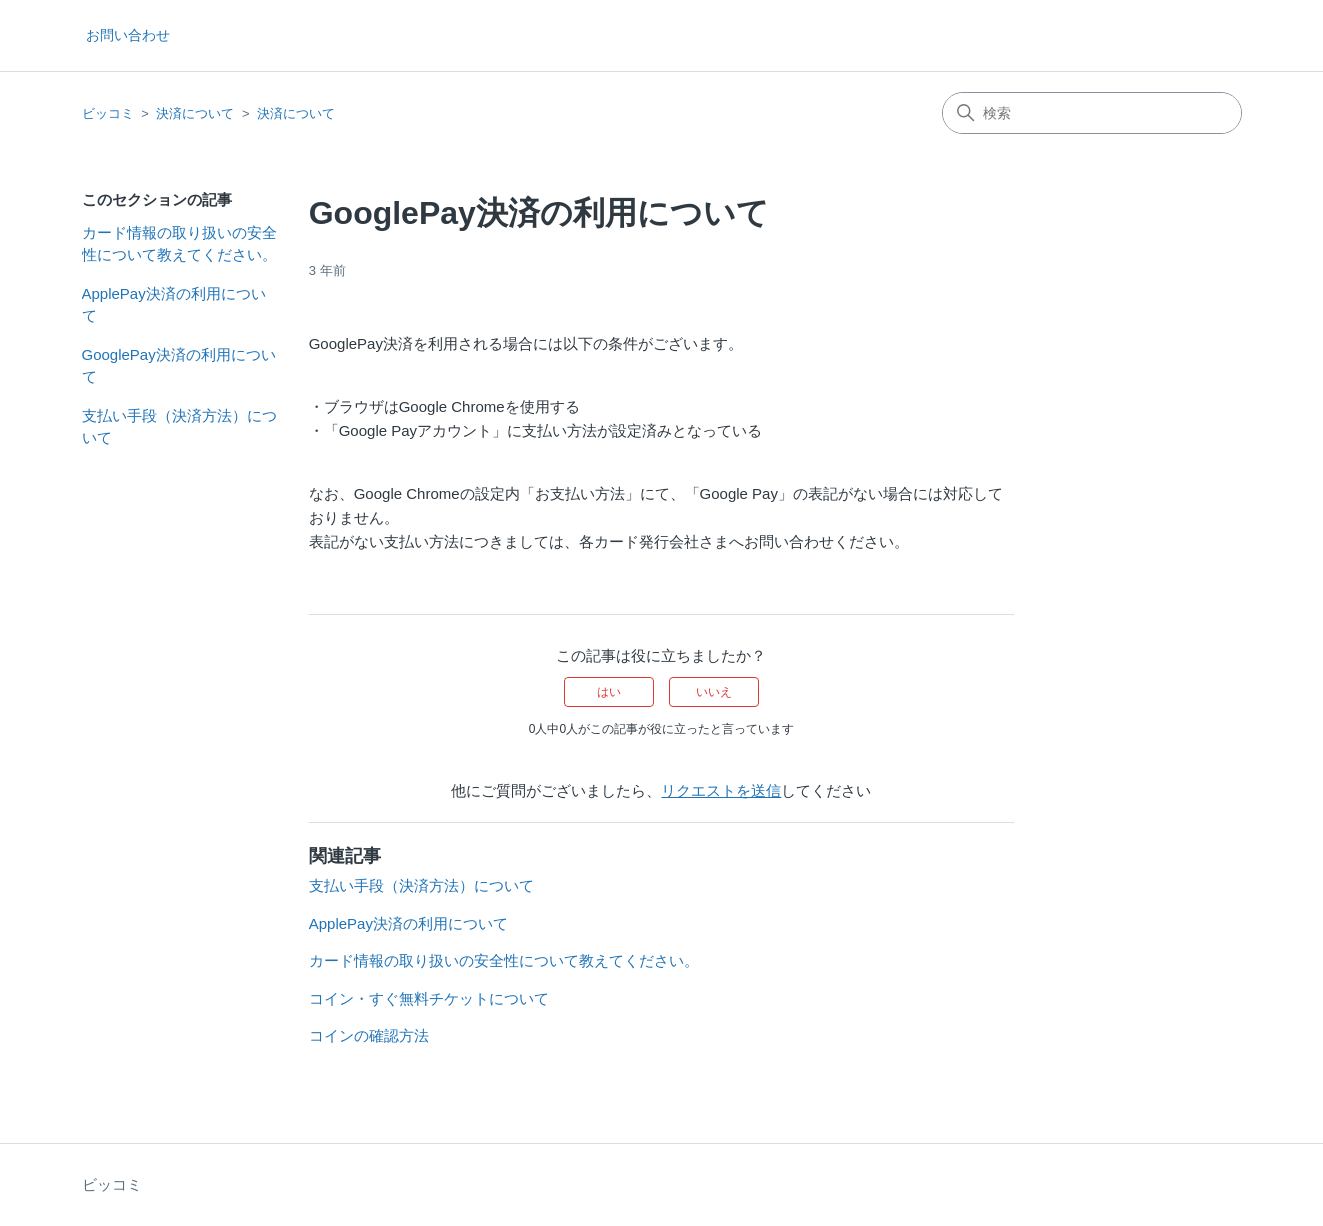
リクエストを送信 (721, 790)
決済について (195, 113)
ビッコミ (108, 113)
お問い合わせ (128, 35)
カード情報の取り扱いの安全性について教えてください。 (179, 244)
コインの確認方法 (369, 1035)
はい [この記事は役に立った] (609, 692)
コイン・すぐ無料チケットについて (429, 998)
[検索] (1092, 113)
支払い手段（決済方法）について (179, 427)
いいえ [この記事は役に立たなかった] (714, 692)
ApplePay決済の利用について (174, 305)
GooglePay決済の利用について (179, 366)
